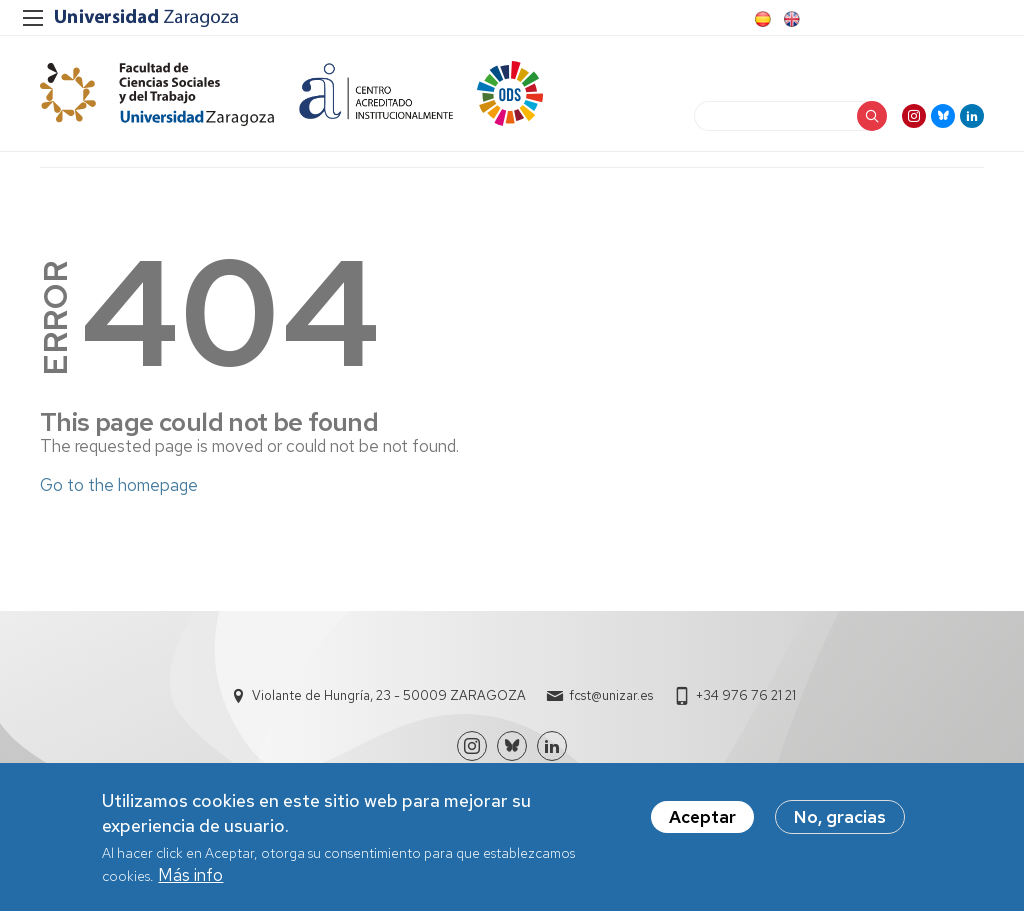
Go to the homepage (119, 485)
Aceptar (702, 818)
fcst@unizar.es (611, 695)
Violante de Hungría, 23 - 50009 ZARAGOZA (389, 695)
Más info (190, 876)
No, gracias (840, 818)
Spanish (761, 19)
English (790, 19)
